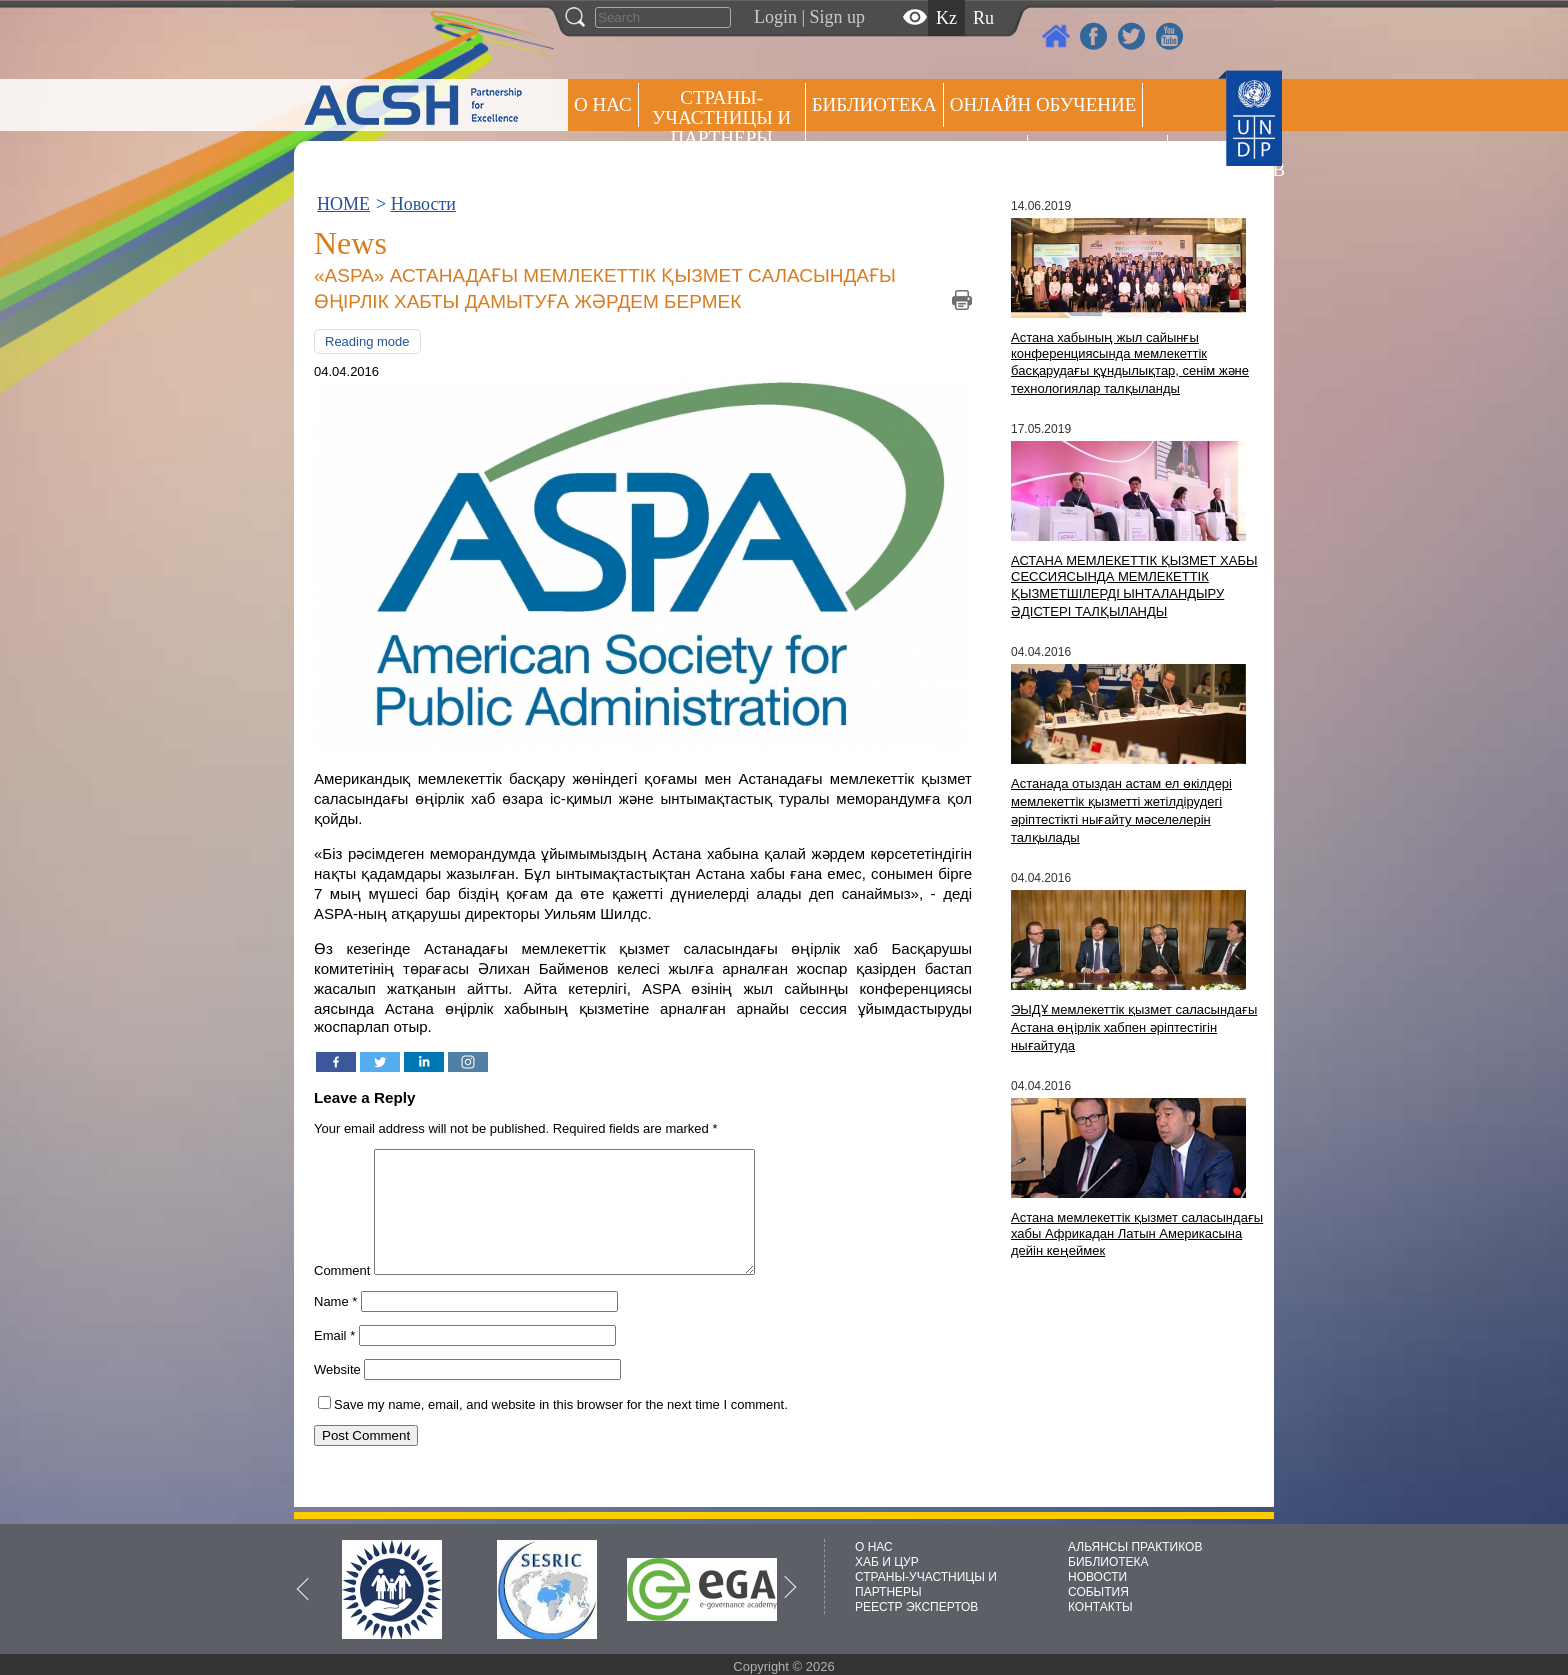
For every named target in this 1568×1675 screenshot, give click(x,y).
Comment (342, 1294)
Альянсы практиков (916, 156)
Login (775, 17)
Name (335, 1325)
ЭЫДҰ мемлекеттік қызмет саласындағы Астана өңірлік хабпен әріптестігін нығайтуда (1134, 1027)
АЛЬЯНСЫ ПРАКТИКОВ (1135, 1547)
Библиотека (874, 104)
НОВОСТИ (1097, 1577)
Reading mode (367, 341)
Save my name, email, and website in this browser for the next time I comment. (561, 1428)
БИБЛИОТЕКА (1108, 1562)
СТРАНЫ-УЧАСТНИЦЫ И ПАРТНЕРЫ (721, 117)
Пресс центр (1097, 156)
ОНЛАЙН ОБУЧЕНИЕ (1043, 104)
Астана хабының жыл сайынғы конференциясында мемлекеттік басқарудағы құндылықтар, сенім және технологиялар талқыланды (1130, 363)
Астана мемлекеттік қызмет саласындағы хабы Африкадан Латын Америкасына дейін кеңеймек (1137, 1234)
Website (337, 1393)
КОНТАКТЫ (1100, 1607)
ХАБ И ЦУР (887, 1562)
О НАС (603, 104)
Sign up (838, 17)
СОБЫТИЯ (1098, 1592)
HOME (343, 204)
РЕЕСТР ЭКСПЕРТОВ (1209, 159)
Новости (423, 204)
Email (334, 1359)
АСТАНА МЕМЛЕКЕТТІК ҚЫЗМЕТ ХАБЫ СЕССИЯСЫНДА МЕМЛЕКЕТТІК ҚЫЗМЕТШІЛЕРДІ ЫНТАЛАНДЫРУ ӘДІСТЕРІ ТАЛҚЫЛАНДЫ (1134, 586)
